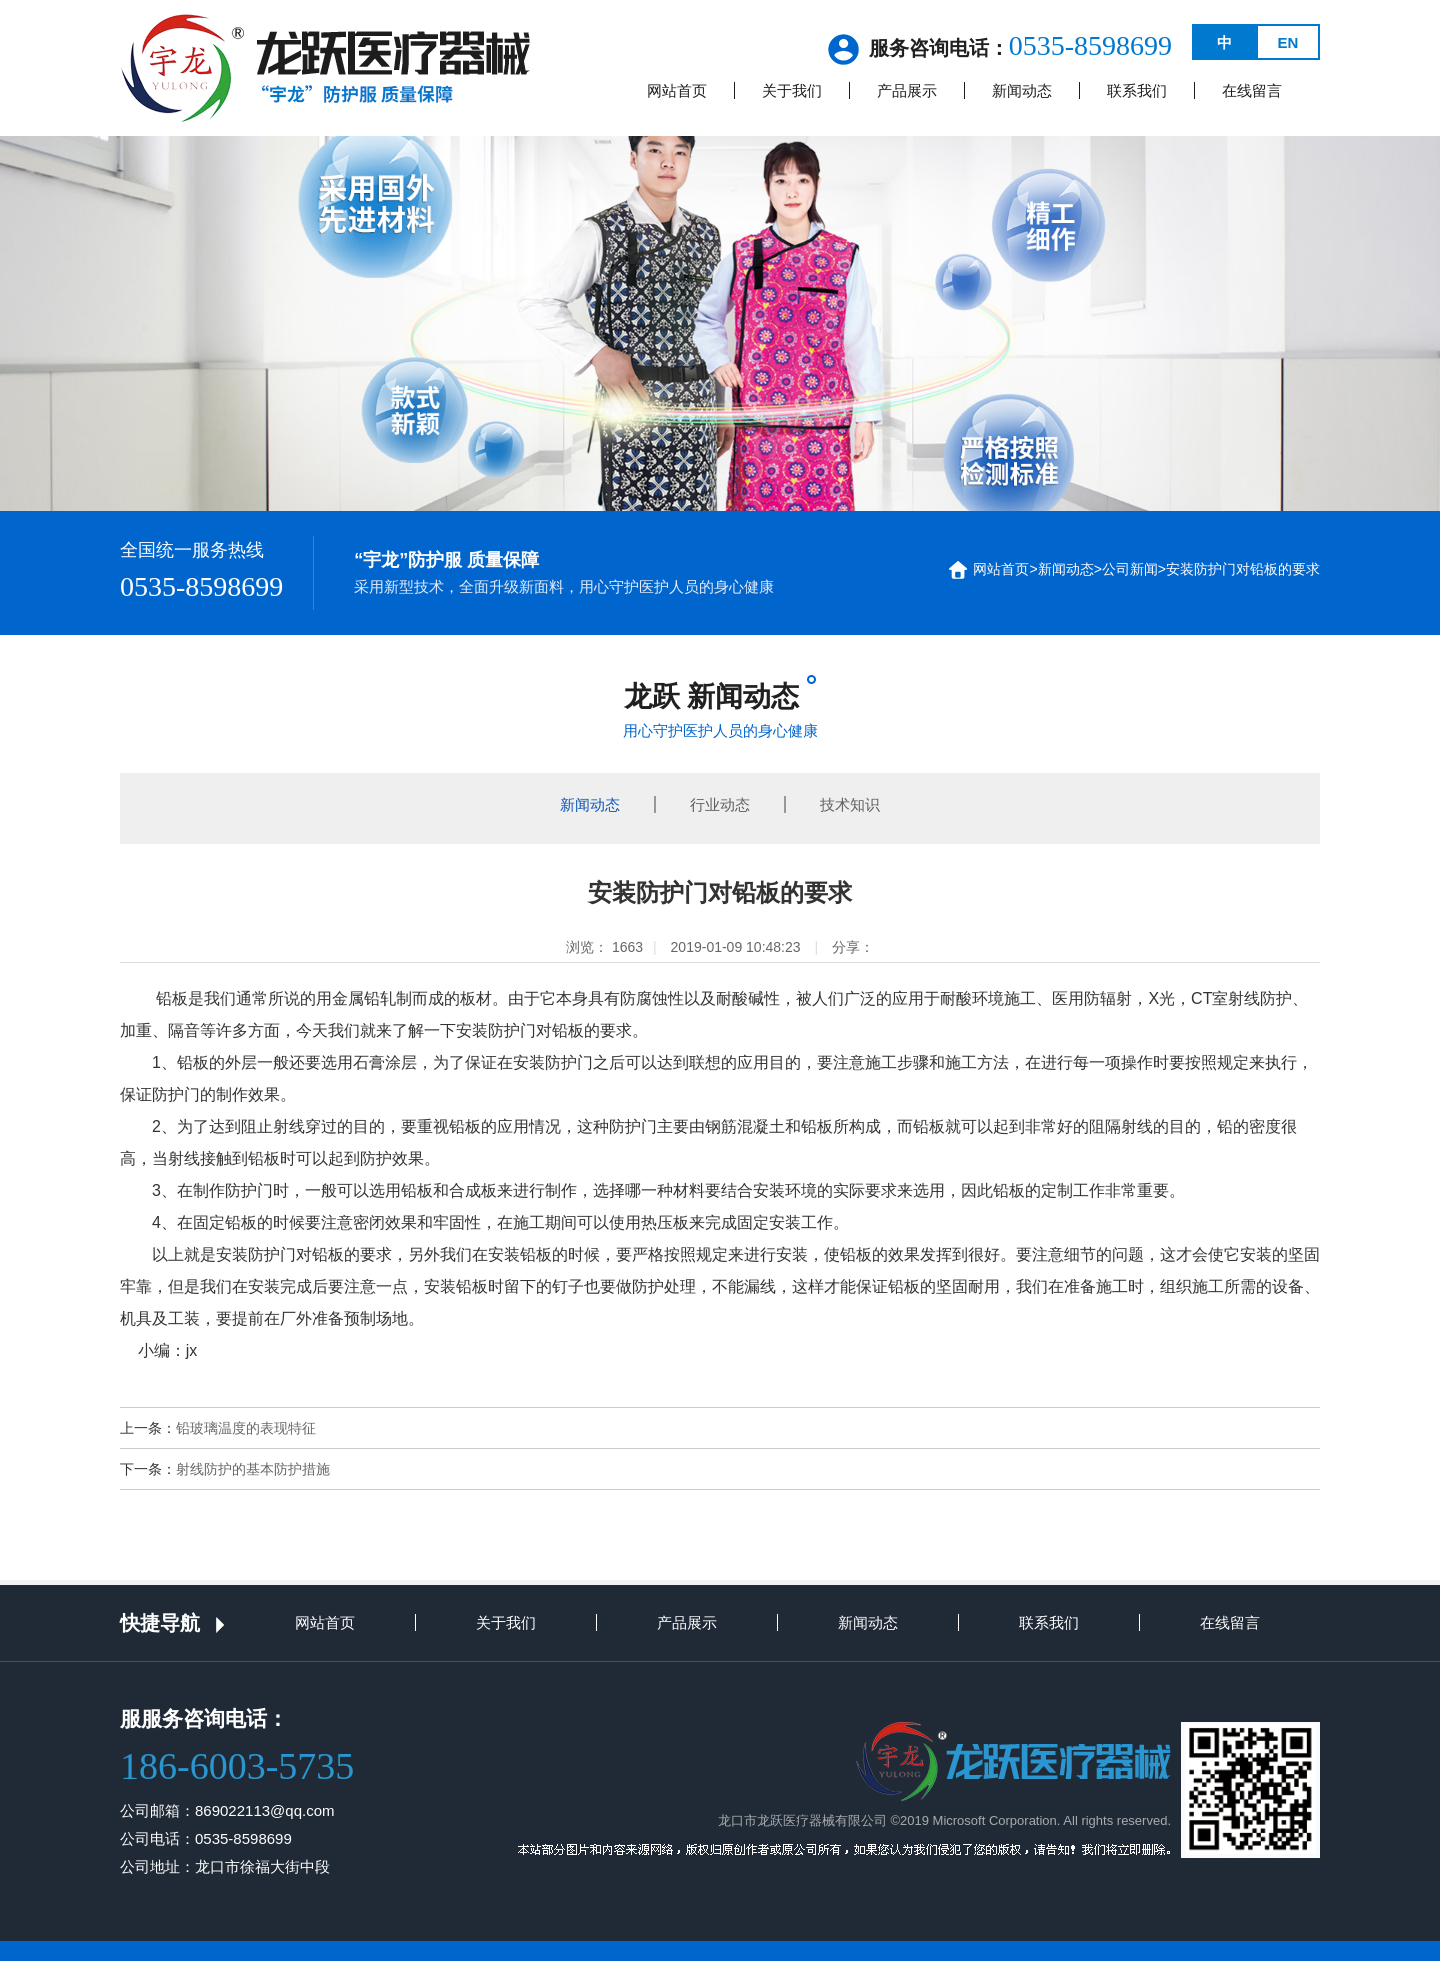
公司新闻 (1130, 569)
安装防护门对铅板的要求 (1243, 569)
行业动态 (720, 804)
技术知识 (850, 804)
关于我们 (792, 90)
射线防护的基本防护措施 (253, 1469)
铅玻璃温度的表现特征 (246, 1428)
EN (1288, 42)
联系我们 (1137, 90)
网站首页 (677, 90)
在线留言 (1252, 90)
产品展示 (907, 90)
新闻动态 (1022, 90)
